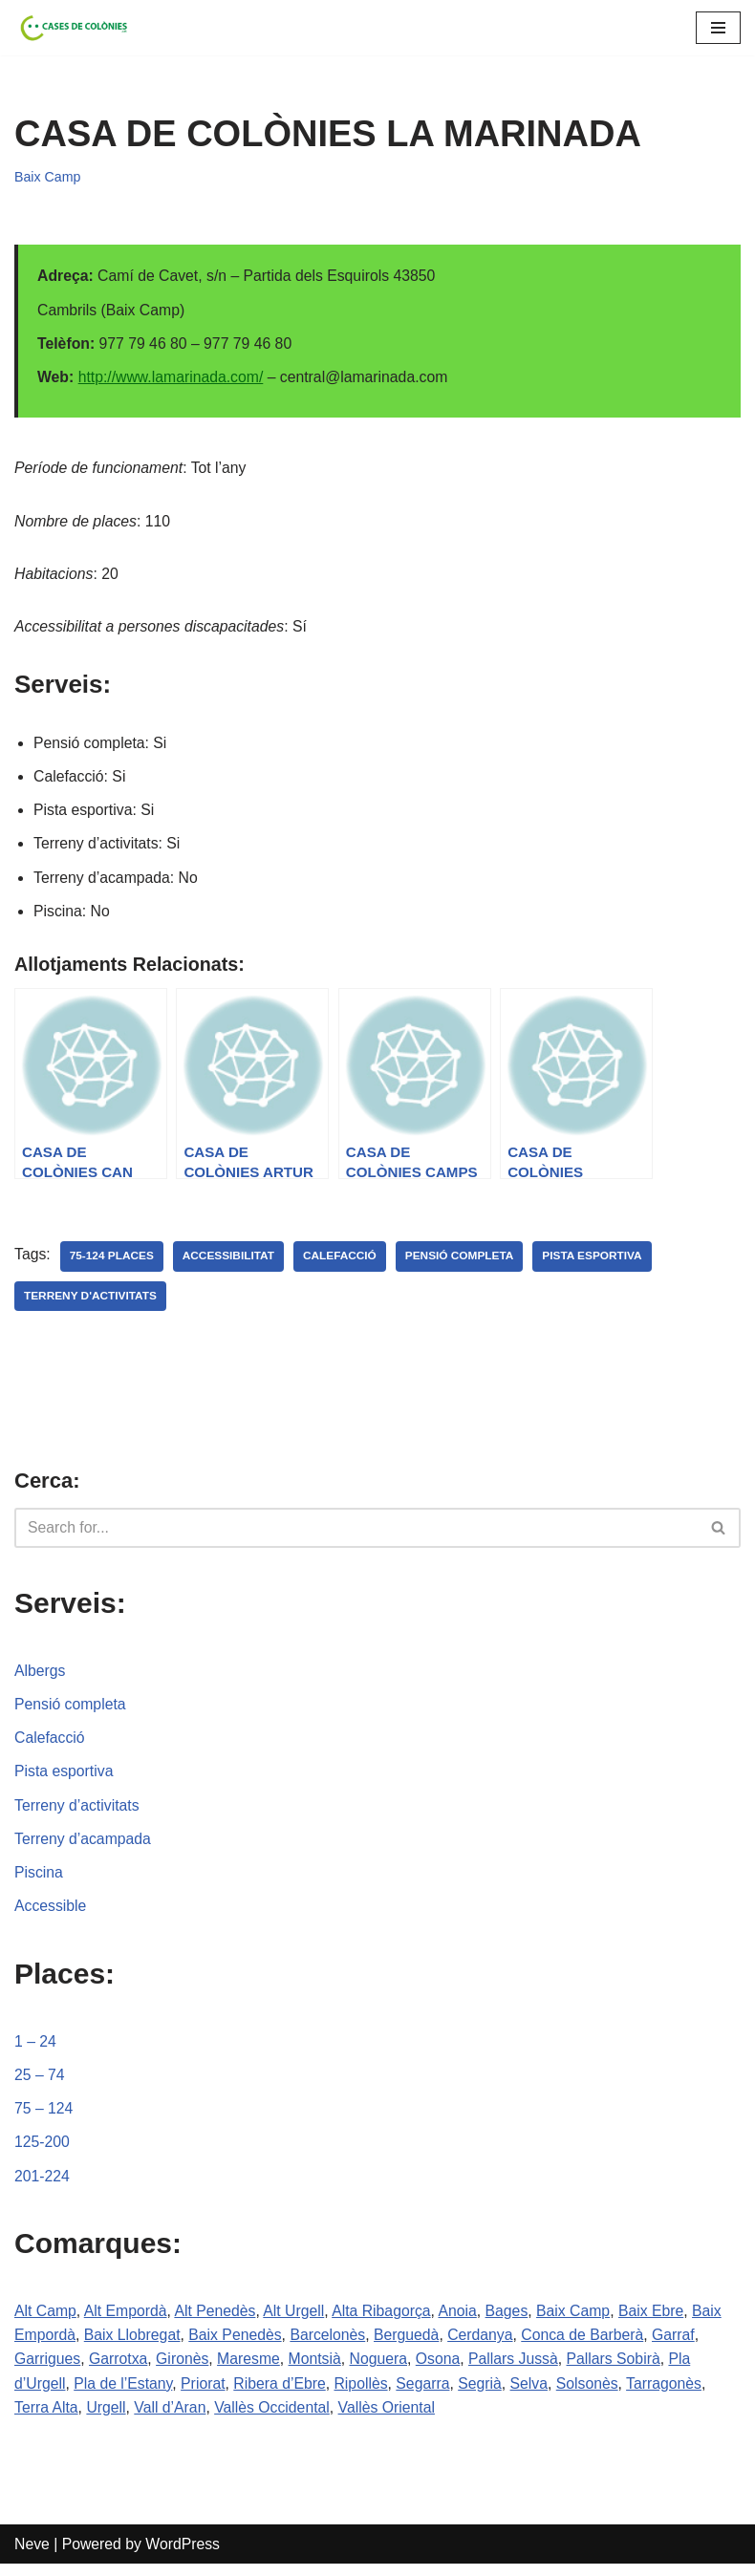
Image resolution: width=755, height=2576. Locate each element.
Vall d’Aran (172, 2419)
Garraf (682, 2345)
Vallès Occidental (275, 2419)
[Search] (356, 1533)
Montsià (319, 2369)
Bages (513, 2320)
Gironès (184, 2369)
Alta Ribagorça (386, 2320)
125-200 (42, 2151)
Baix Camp (47, 176)
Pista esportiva (64, 1778)
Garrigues (47, 2369)
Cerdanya (487, 2345)
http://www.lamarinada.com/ (172, 378)
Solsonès (595, 2394)
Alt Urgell (298, 2320)
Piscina (39, 1880)
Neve (32, 2555)
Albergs (40, 1676)
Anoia (464, 2320)
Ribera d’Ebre (284, 2394)
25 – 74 (39, 2083)
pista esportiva (598, 1261)
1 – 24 (35, 2049)
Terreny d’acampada (83, 1846)
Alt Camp (45, 2320)
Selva (536, 2394)
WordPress (185, 2555)
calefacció (343, 1261)
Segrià (486, 2394)
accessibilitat (231, 1261)
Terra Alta (46, 2419)
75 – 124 (44, 2117)
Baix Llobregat (134, 2345)
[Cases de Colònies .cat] (71, 27)
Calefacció (50, 1744)
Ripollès (365, 2394)
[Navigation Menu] (718, 27)
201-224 (42, 2186)
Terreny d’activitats (77, 1812)
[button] (718, 1533)
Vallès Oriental (392, 2419)
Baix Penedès (238, 2345)
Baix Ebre (660, 2320)
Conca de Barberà (590, 2345)
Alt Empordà (127, 2320)
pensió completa (464, 1261)
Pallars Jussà (520, 2369)
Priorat (205, 2394)
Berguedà (412, 2345)
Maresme (252, 2369)
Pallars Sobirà (622, 2369)
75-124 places (112, 1261)
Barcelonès (332, 2345)
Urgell (107, 2419)
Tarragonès (674, 2394)
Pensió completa (70, 1710)
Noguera (384, 2369)
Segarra (428, 2394)
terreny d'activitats (91, 1301)
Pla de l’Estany (125, 2394)
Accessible (50, 1914)
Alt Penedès (218, 2320)
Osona (443, 2369)
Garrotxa (119, 2369)
